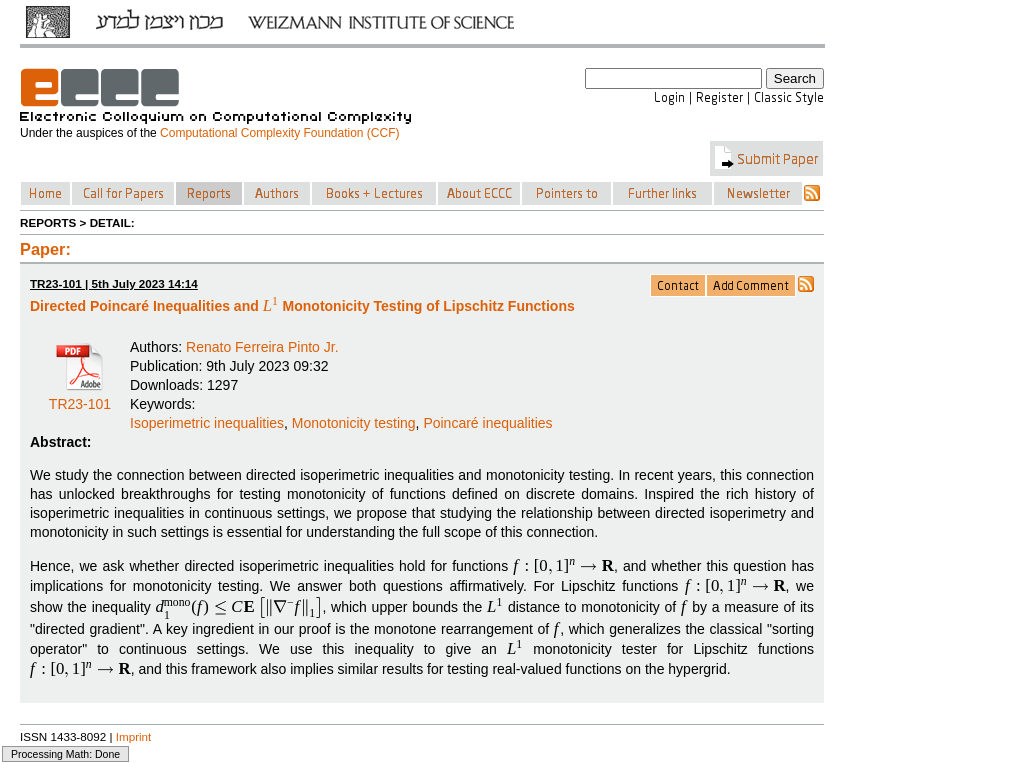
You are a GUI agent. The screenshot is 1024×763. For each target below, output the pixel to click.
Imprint (134, 736)
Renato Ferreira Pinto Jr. (262, 347)
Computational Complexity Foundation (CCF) (279, 133)
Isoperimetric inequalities (207, 423)
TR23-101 (80, 397)
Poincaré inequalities (487, 423)
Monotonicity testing (354, 423)
